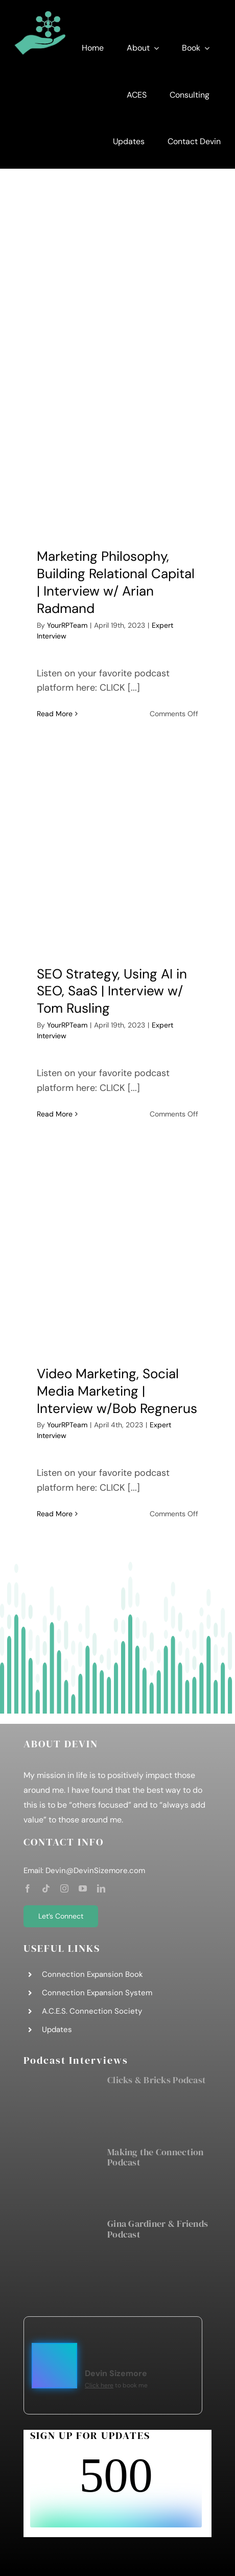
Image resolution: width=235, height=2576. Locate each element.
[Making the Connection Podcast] (60, 2176)
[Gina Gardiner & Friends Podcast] (60, 2248)
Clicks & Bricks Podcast (156, 2079)
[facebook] (28, 1888)
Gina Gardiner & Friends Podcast (157, 2228)
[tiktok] (46, 1888)
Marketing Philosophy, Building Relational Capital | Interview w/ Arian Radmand (116, 582)
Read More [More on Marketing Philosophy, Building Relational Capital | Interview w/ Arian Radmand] (55, 713)
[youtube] (83, 1888)
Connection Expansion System (97, 1993)
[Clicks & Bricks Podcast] (60, 2104)
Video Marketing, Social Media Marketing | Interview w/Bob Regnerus (117, 1391)
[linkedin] (101, 1888)
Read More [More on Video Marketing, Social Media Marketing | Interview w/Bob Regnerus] (55, 1513)
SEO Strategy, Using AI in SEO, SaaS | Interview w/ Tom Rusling (112, 991)
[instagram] (64, 1888)
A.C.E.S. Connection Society (92, 2011)
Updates (57, 2029)
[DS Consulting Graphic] (39, 15)
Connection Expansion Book (92, 1974)
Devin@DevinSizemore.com (95, 1870)
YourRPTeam (67, 625)
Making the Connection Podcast (155, 2157)
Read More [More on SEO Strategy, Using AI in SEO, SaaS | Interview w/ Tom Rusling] (55, 1114)
